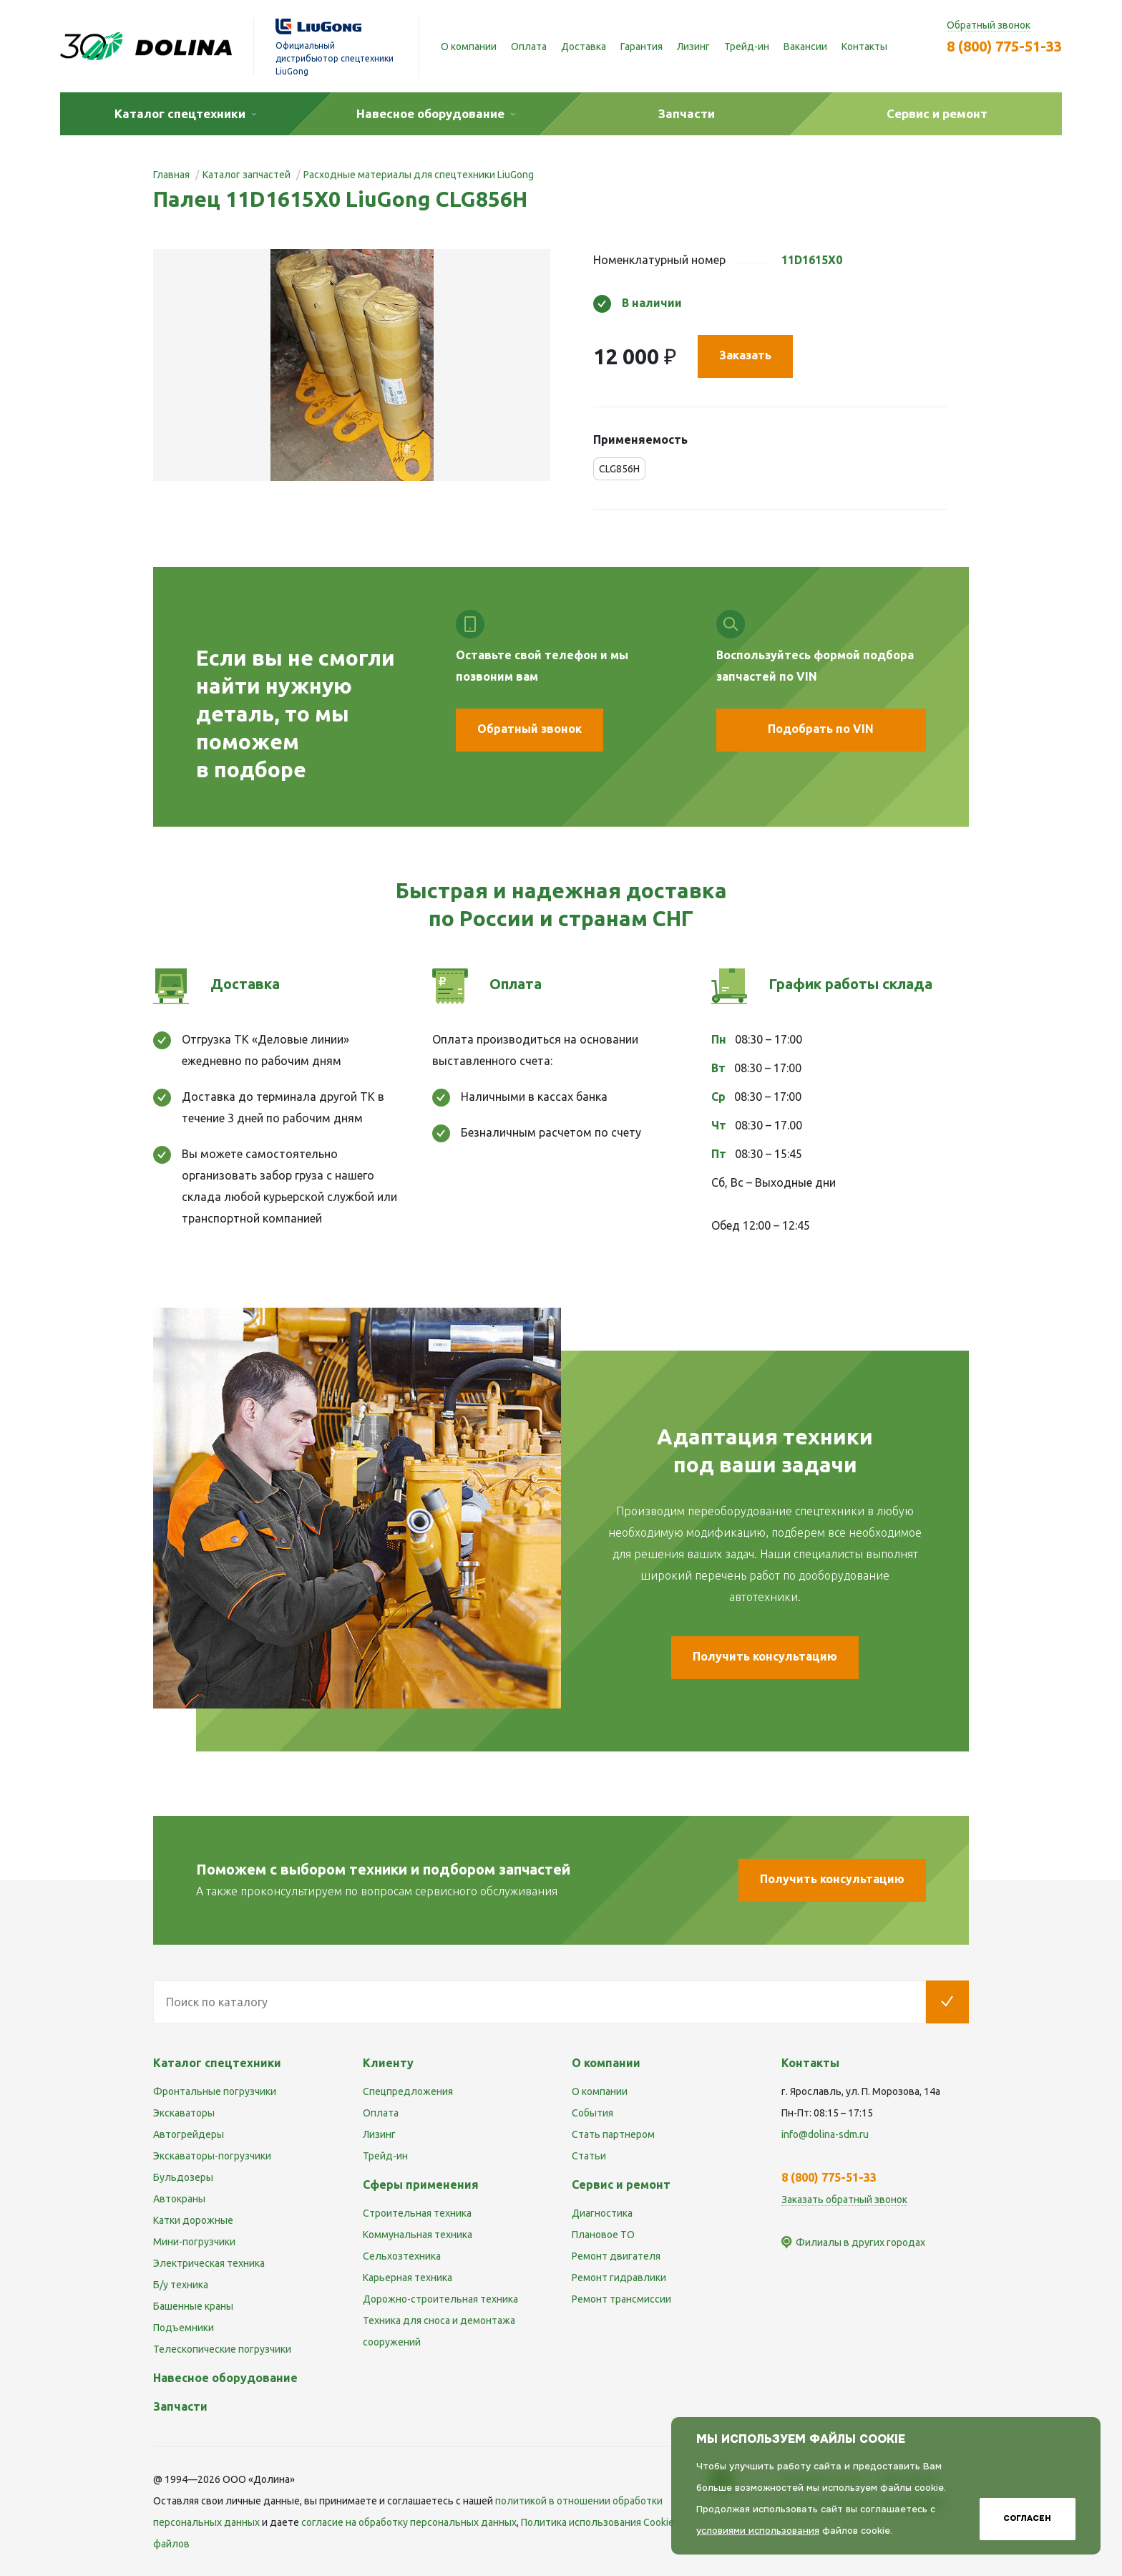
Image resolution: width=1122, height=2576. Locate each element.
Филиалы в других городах (860, 2242)
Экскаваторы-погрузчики (212, 2156)
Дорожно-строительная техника (440, 2299)
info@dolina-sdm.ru (825, 2134)
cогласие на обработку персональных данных (409, 2522)
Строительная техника (417, 2213)
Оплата (529, 46)
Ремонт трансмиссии (621, 2299)
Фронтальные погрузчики (214, 2091)
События (592, 2113)
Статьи (589, 2156)
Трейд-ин (746, 46)
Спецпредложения (408, 2091)
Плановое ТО (603, 2234)
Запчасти (180, 2406)
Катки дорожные (193, 2220)
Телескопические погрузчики (222, 2349)
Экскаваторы (184, 2113)
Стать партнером (613, 2134)
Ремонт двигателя (616, 2256)
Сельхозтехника (402, 2256)
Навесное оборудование (225, 2377)
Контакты (864, 46)
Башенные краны (193, 2306)
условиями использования (757, 2530)
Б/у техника (180, 2284)
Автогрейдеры (188, 2134)
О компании (469, 46)
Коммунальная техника (417, 2234)
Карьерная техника (407, 2277)
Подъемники (183, 2327)
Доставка (583, 46)
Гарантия (641, 46)
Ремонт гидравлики (619, 2277)
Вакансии (805, 46)
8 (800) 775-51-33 (1004, 46)
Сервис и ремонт (621, 2184)
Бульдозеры (183, 2177)
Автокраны (179, 2199)
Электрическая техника (209, 2263)
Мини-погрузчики (194, 2241)
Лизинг (693, 46)
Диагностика (602, 2213)
